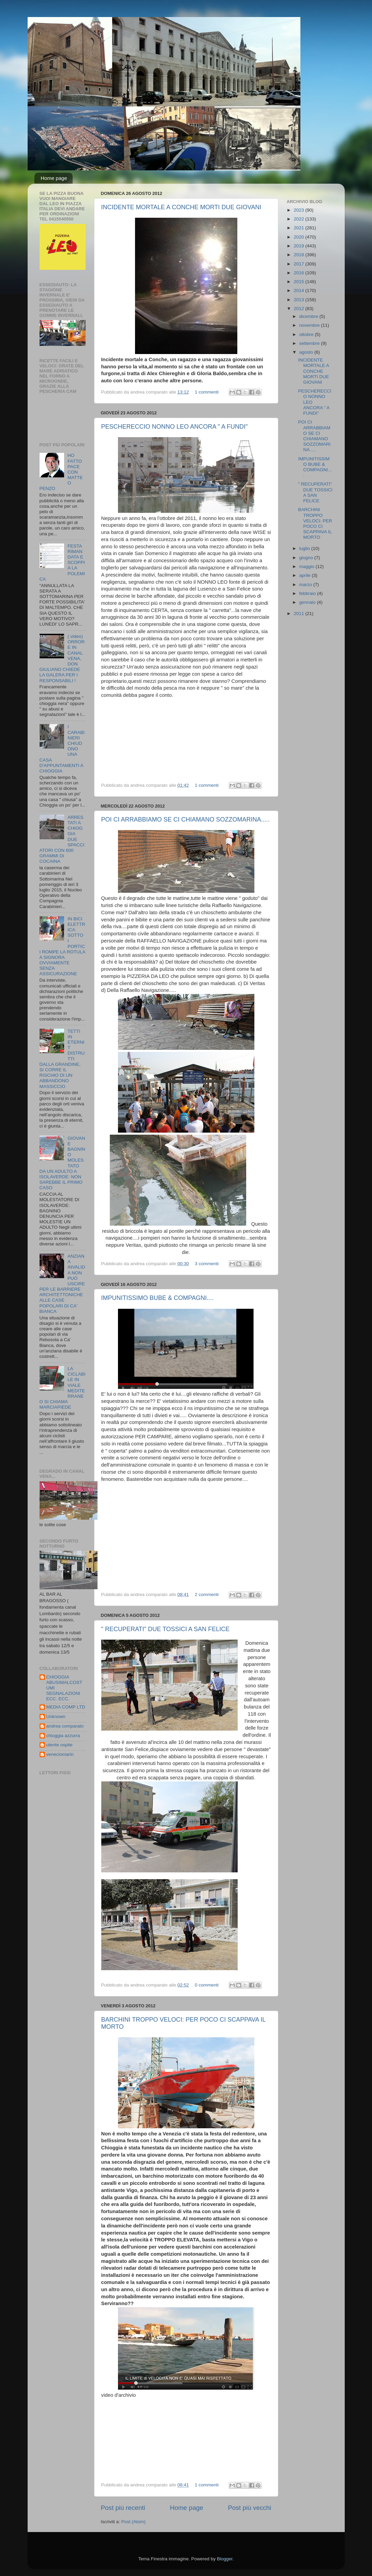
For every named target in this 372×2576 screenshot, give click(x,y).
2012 (299, 308)
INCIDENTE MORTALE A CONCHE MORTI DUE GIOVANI (181, 207)
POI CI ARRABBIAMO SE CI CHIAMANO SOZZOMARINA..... (185, 819)
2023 (299, 210)
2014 (299, 290)
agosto (306, 352)
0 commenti (207, 1985)
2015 (299, 281)
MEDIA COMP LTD (65, 1706)
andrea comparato (65, 1726)
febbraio (308, 593)
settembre (310, 343)
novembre (310, 325)
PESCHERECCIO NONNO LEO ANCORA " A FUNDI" (174, 426)
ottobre (307, 334)
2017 (299, 263)
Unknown (55, 1716)
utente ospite (59, 1744)
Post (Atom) (133, 2521)
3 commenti (207, 1263)
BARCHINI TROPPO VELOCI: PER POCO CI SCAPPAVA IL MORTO (315, 523)
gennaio (308, 602)
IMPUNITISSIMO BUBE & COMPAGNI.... (157, 1297)
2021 (299, 227)
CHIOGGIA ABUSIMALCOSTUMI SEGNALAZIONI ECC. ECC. (64, 1688)
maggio (307, 566)
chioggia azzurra (63, 1735)
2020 (299, 237)
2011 (299, 613)
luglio (305, 548)
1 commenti (207, 392)
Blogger (225, 2558)
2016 (299, 272)
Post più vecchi (249, 2507)
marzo (306, 584)
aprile (305, 575)
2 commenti (207, 1594)
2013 (299, 299)
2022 (299, 218)
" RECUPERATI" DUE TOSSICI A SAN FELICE (165, 1629)
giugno (306, 557)
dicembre (309, 316)
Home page (54, 178)
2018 (299, 254)
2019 (299, 245)
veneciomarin (60, 1754)
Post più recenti (123, 2507)
